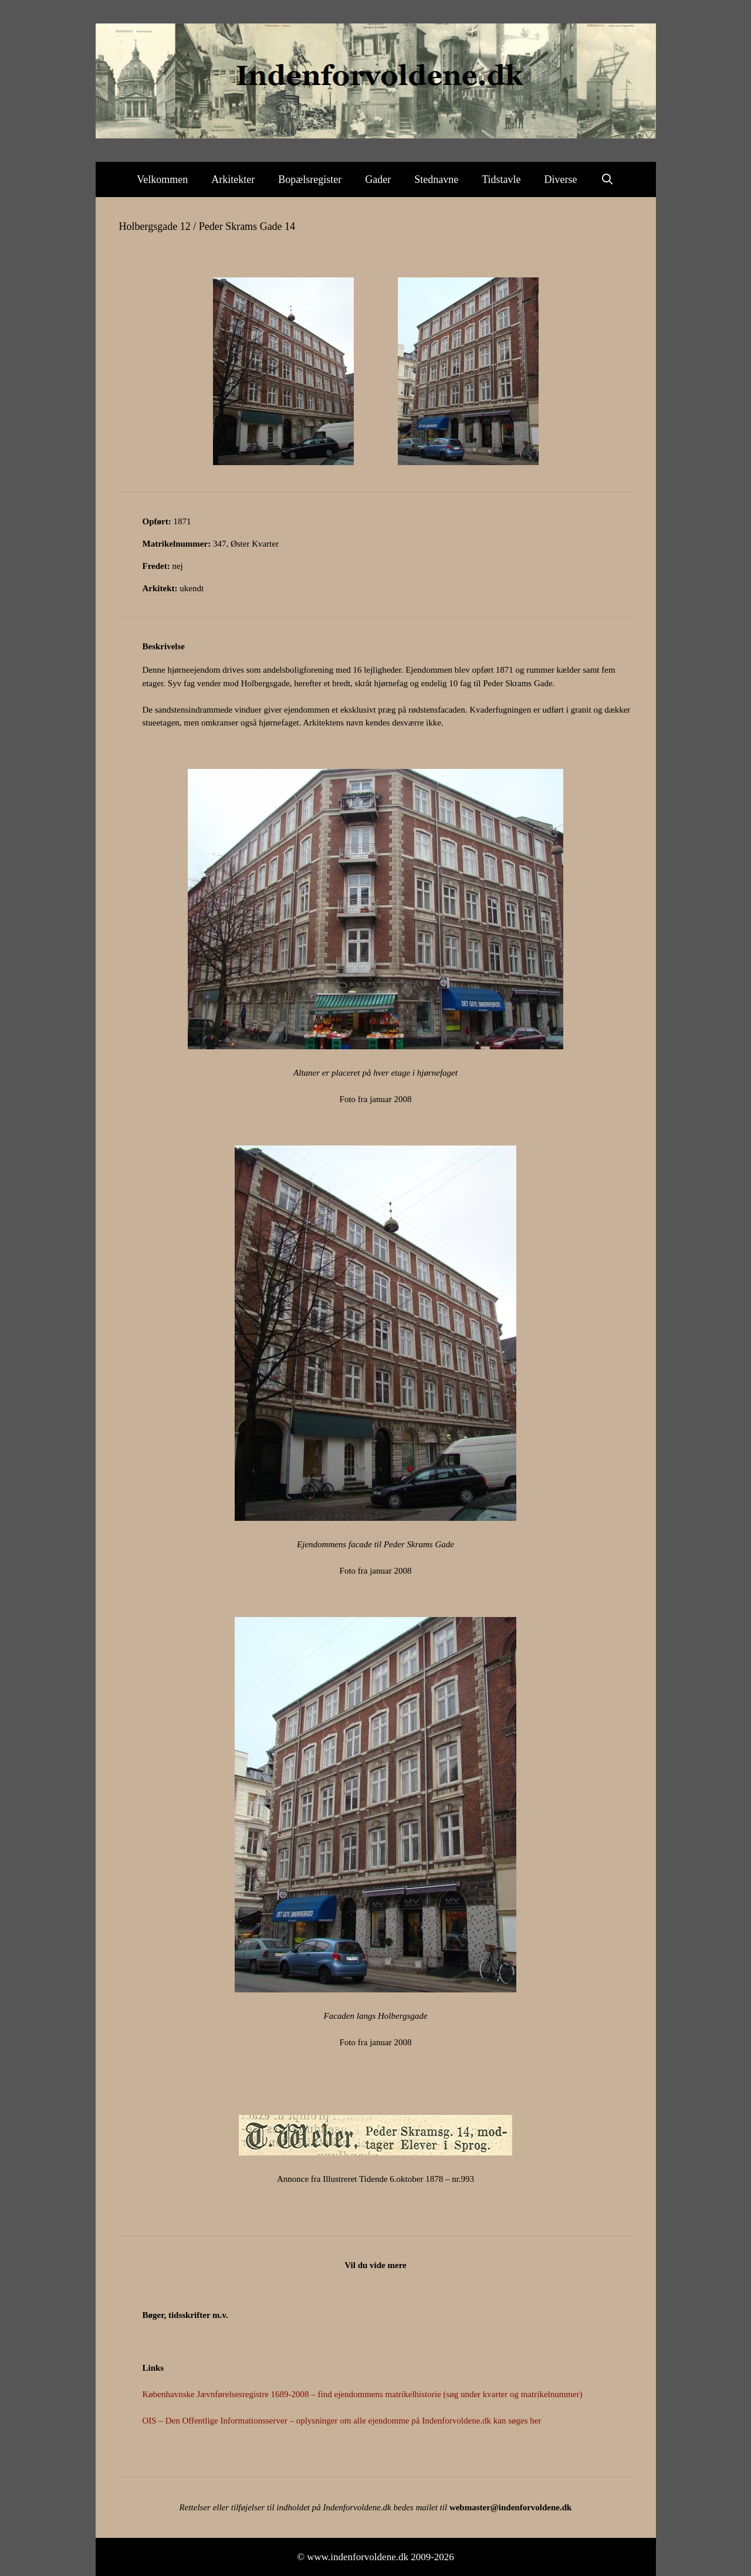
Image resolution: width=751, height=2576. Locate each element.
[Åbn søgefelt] (607, 179)
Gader (378, 179)
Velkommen (162, 179)
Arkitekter (233, 179)
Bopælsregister (309, 179)
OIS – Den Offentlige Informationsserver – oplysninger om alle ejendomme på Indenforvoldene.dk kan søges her (342, 2420)
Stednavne (436, 179)
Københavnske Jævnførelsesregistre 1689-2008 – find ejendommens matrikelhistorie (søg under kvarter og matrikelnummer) (363, 2394)
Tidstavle (501, 179)
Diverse (560, 179)
